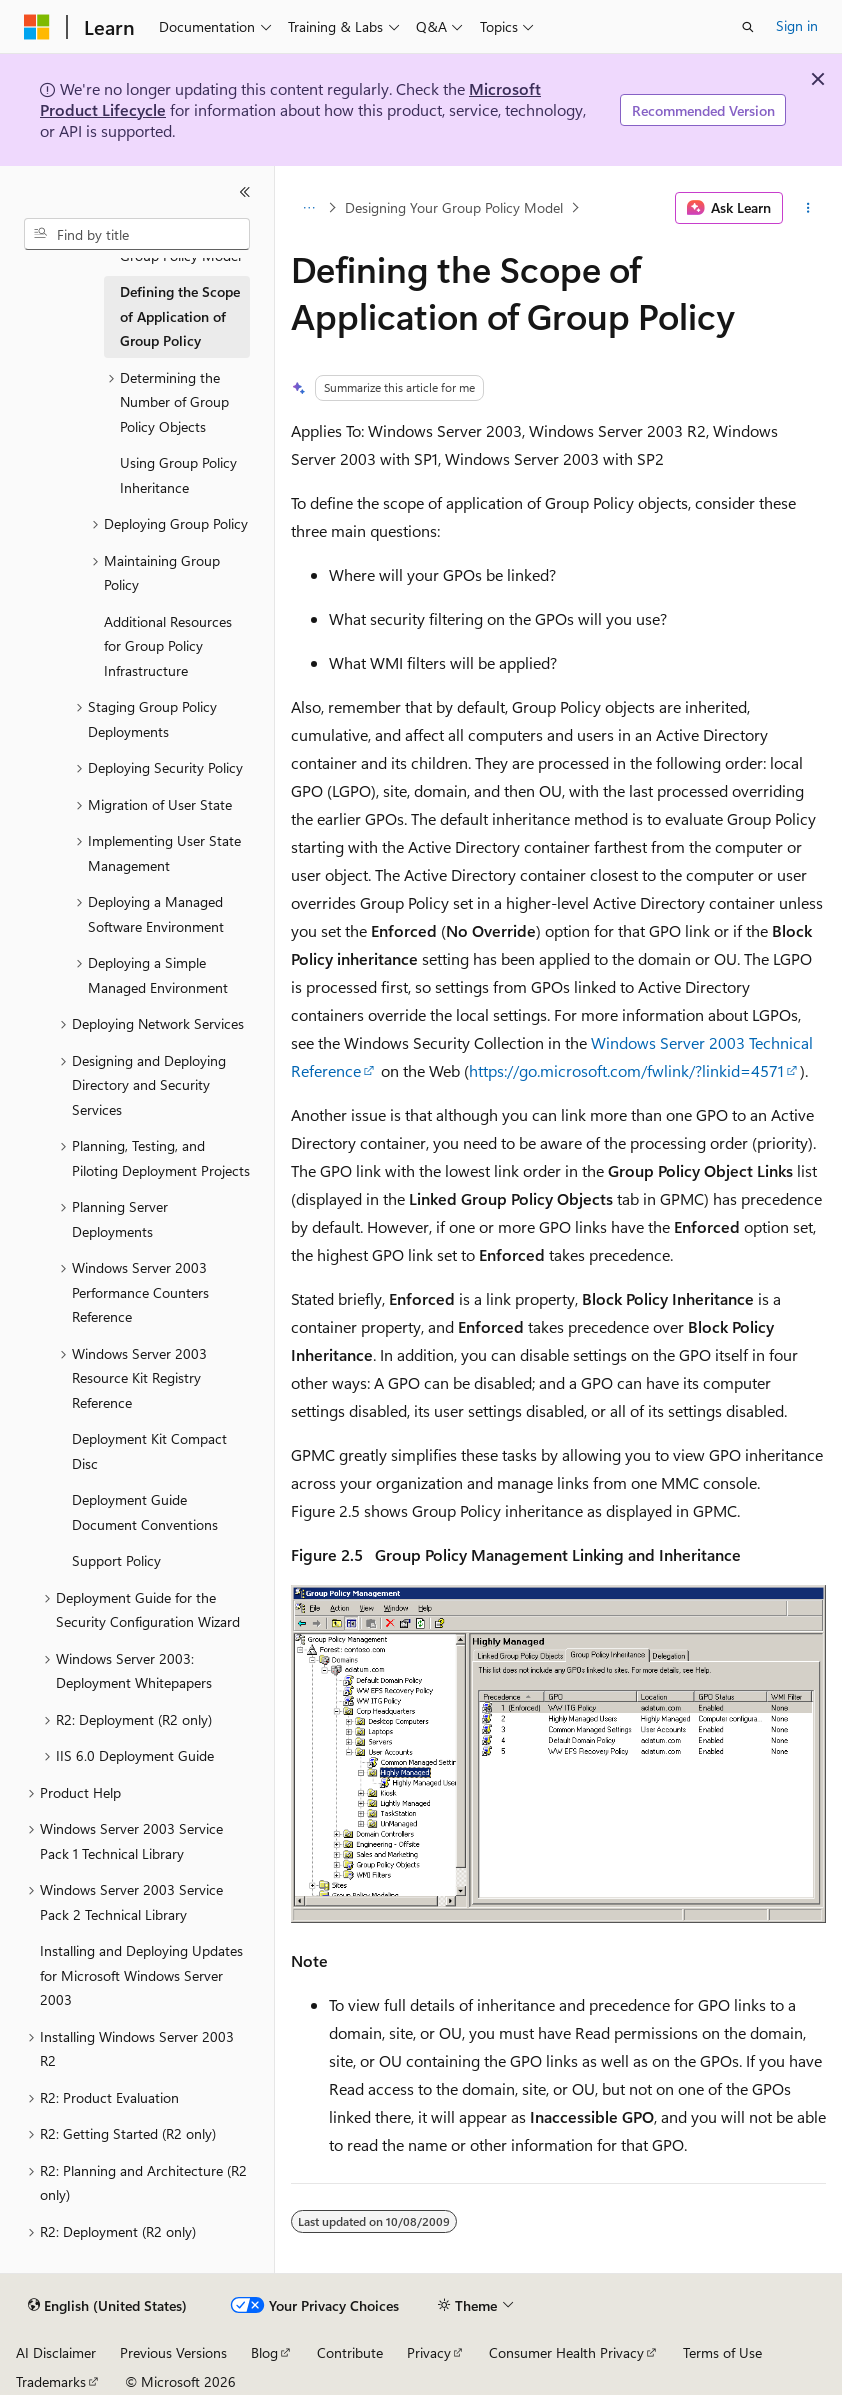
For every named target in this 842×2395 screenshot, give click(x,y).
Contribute (350, 2352)
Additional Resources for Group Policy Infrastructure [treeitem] (168, 646)
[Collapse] (245, 192)
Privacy (429, 2352)
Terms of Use (722, 2352)
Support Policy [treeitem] (116, 1560)
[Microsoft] (37, 27)
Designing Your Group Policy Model (454, 207)
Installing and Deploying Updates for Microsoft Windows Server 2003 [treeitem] (141, 1975)
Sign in (797, 25)
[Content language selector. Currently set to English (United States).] (107, 2306)
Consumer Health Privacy (566, 2352)
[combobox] (137, 234)
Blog (264, 2352)
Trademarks (51, 2381)
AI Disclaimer (56, 2352)
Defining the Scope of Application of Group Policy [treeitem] (180, 316)
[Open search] (748, 27)
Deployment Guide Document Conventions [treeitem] (145, 1512)
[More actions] (808, 208)
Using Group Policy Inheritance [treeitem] (178, 475)
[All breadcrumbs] (308, 208)
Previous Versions (173, 2352)
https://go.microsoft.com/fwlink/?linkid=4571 (626, 1070)
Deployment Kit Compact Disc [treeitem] (149, 1451)
